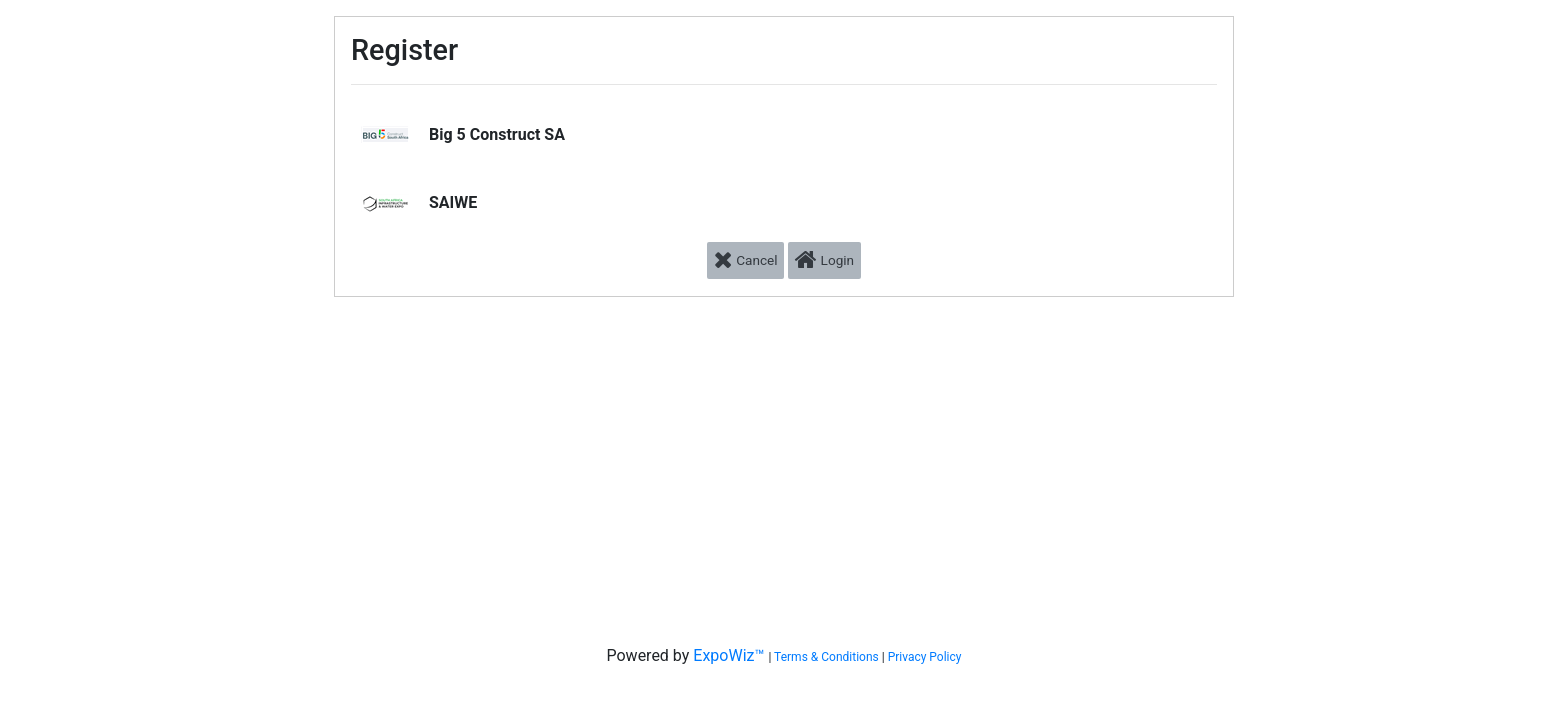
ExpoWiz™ (728, 655)
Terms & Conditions (826, 657)
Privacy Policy (925, 657)
